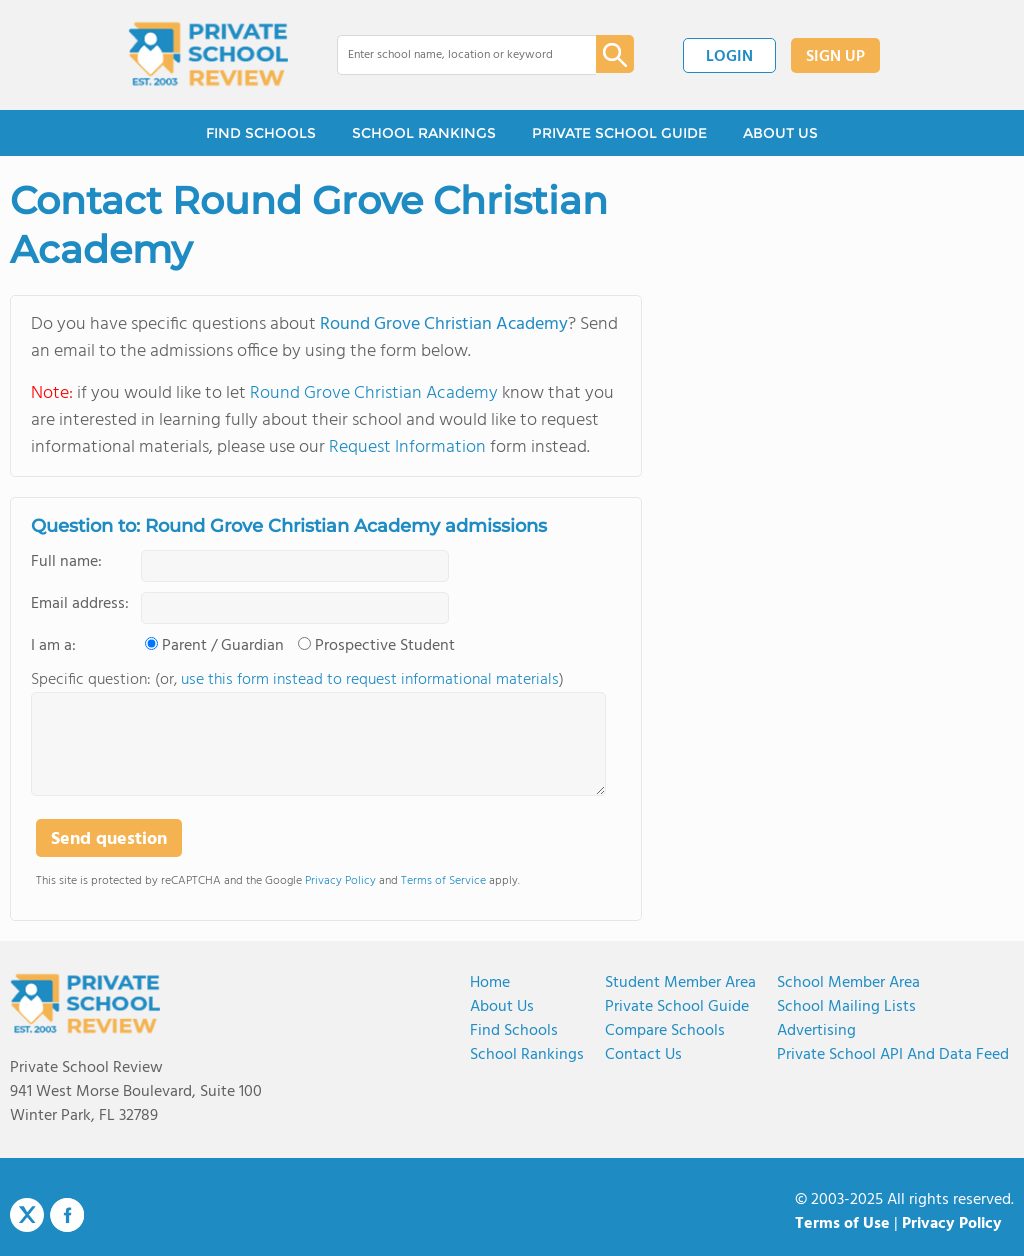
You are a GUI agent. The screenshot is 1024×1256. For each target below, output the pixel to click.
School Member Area (848, 983)
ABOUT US (780, 133)
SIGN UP (835, 57)
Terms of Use (842, 1224)
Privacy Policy (340, 881)
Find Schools (514, 1031)
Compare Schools (665, 1031)
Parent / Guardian (223, 646)
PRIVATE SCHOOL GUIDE (619, 133)
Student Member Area (680, 983)
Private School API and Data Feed (893, 1055)
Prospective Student (385, 646)
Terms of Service (443, 881)
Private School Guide (677, 1007)
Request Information (407, 447)
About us (502, 1007)
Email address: (80, 604)
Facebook (67, 1215)
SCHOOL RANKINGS (424, 133)
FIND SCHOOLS (261, 133)
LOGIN (729, 57)
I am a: (53, 646)
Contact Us (643, 1055)
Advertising (816, 1031)
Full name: (66, 562)
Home (490, 983)
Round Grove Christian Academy (444, 324)
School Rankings (527, 1055)
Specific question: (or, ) (297, 680)
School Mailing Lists (846, 1007)
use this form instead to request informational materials (370, 680)
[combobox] (452, 55)
